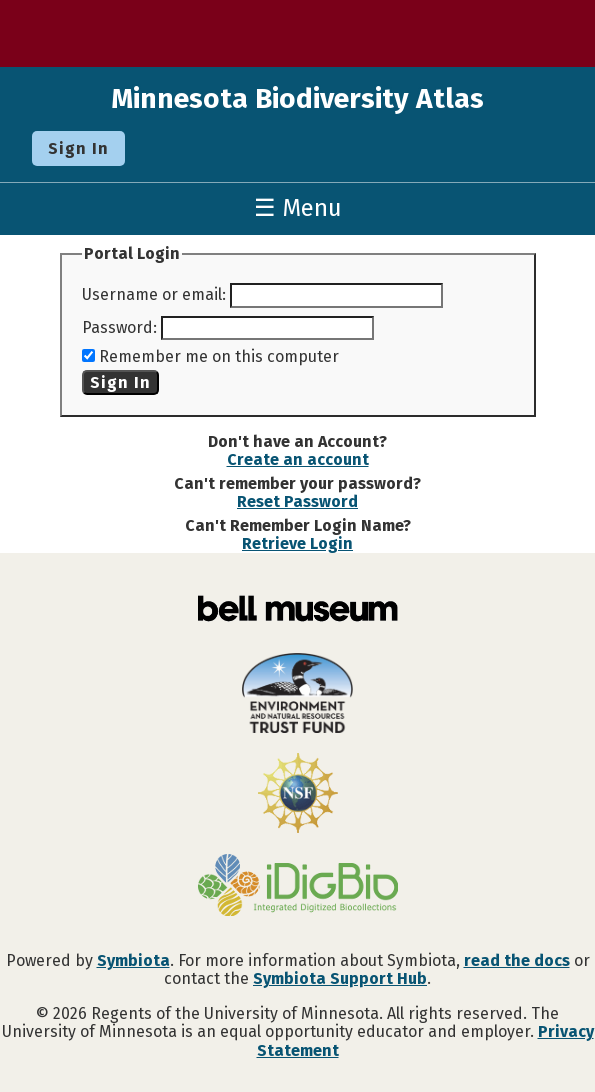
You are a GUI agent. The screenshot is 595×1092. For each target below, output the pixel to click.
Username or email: (154, 294)
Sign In (78, 148)
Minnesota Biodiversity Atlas (297, 98)
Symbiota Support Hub (340, 978)
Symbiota (133, 960)
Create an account (298, 459)
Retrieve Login (297, 543)
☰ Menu (298, 208)
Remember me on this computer (219, 356)
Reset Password (297, 501)
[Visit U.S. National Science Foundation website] (297, 795)
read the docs (517, 960)
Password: (119, 327)
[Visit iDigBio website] (297, 887)
